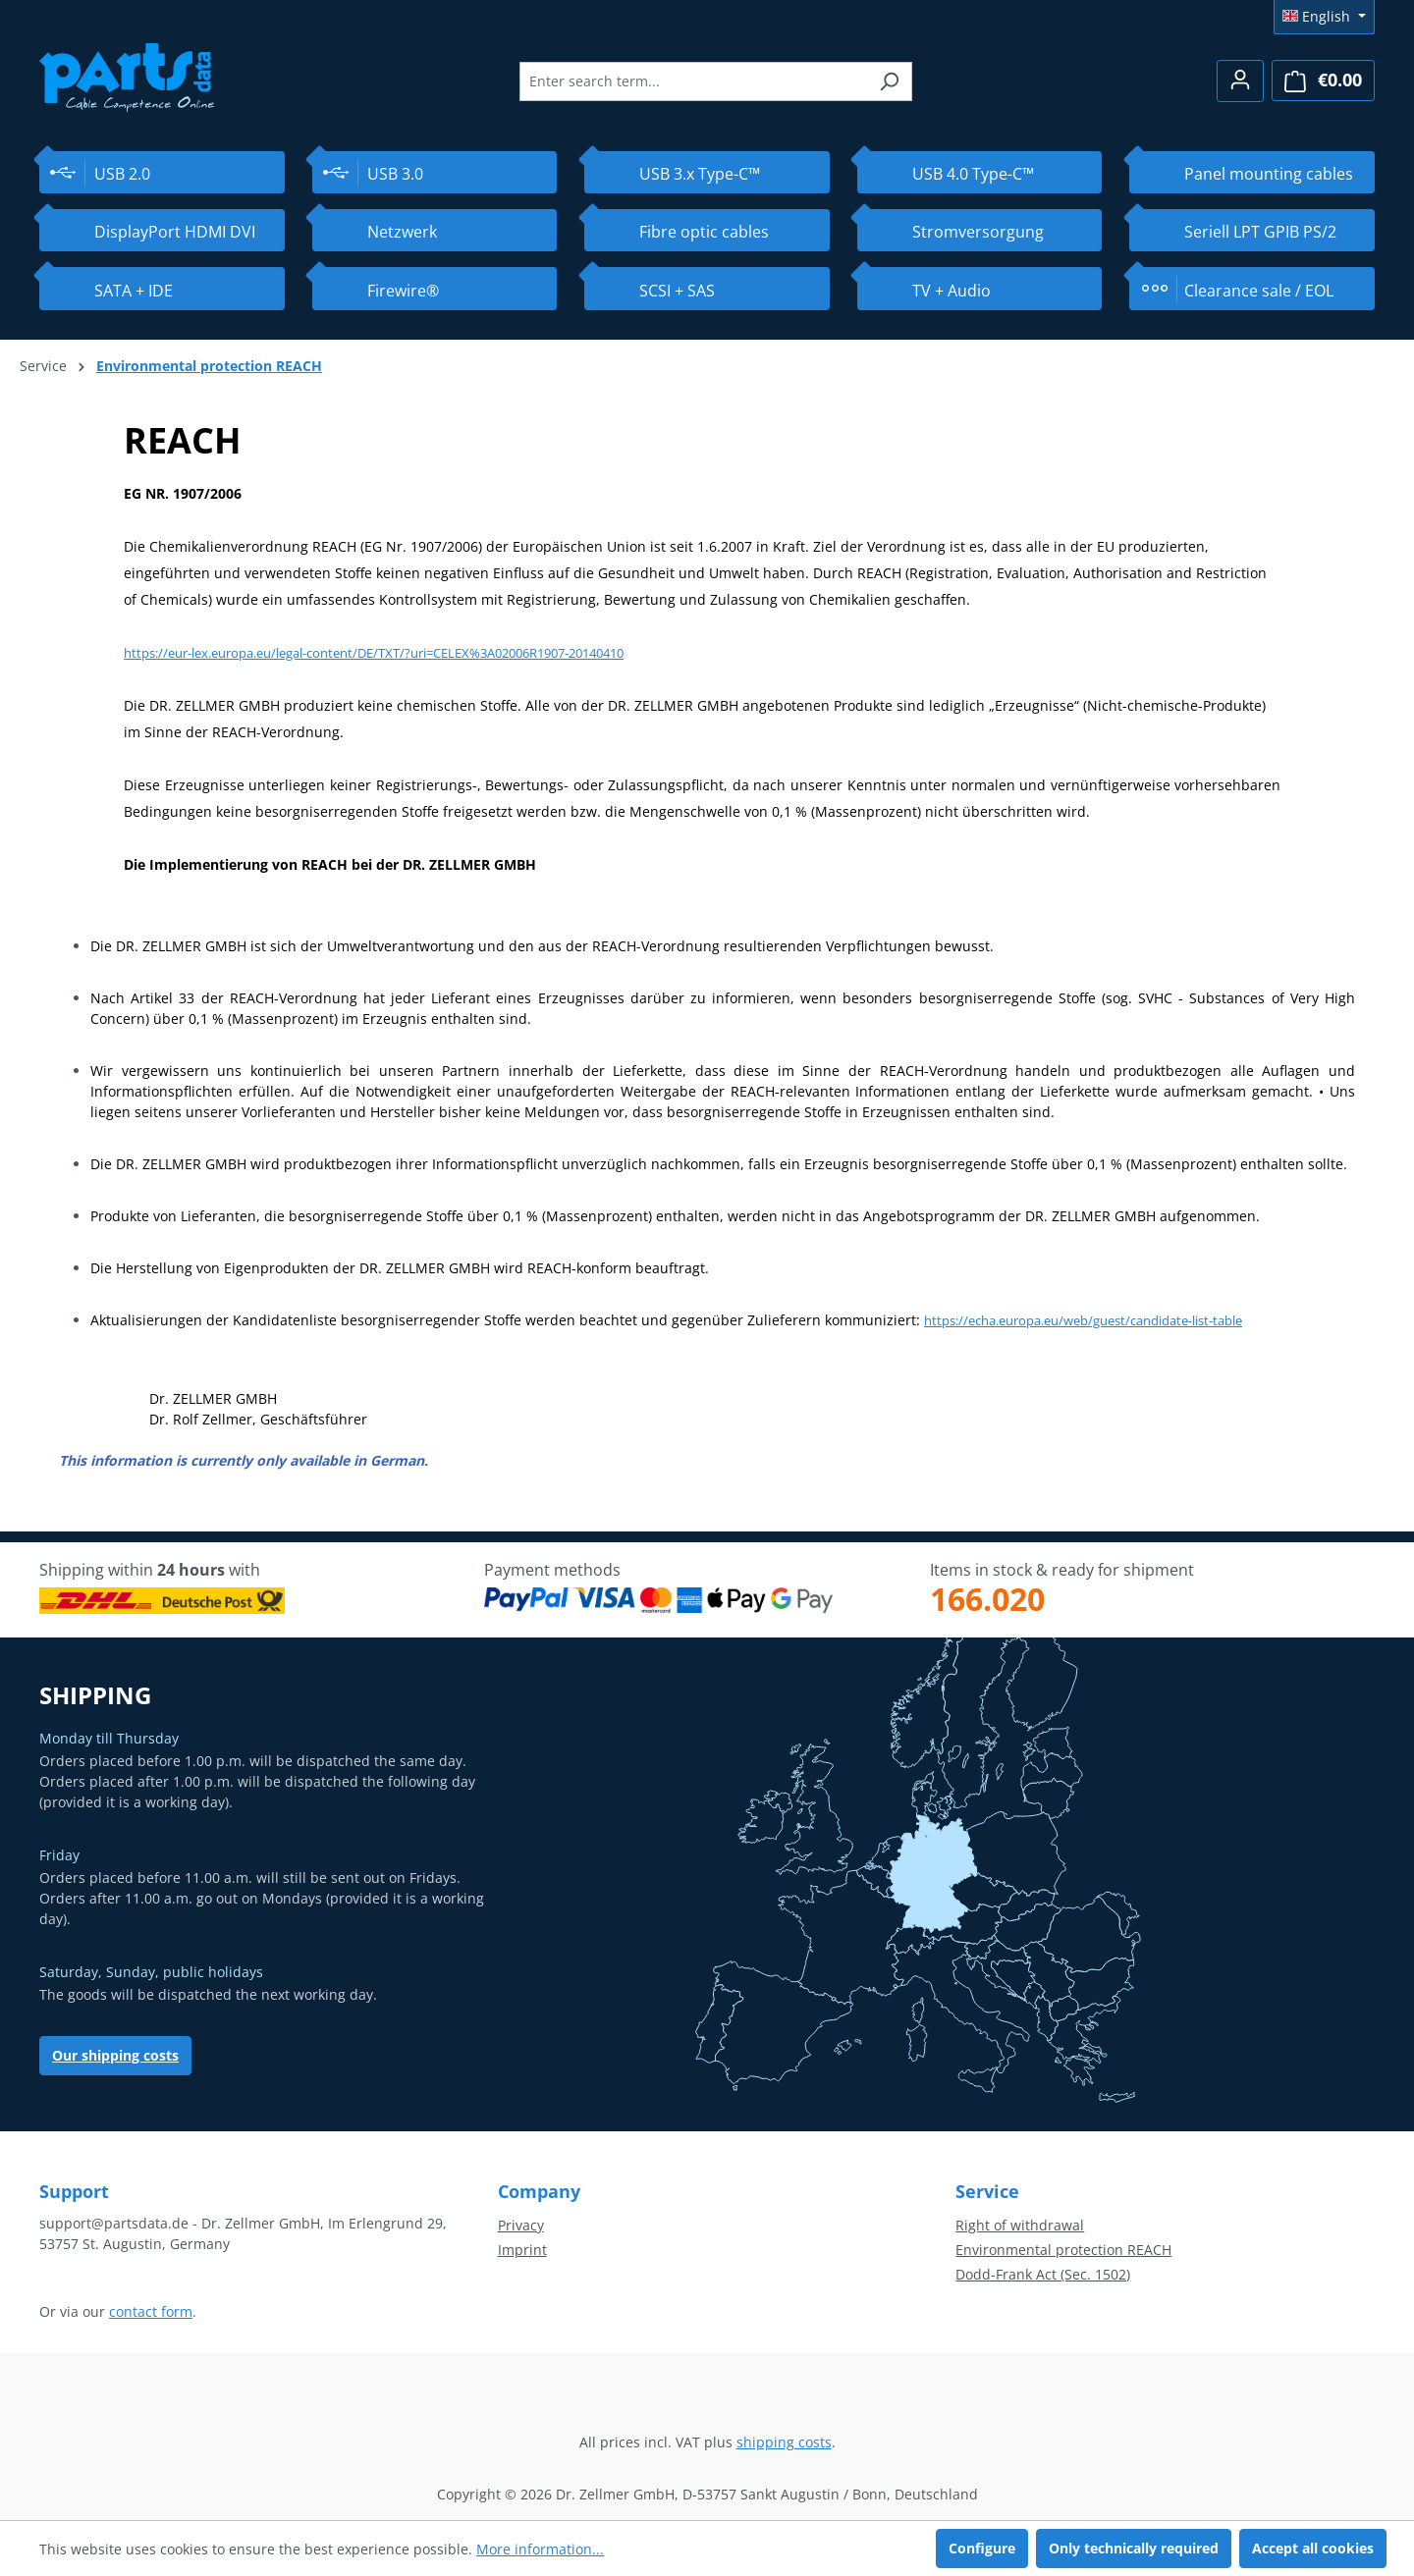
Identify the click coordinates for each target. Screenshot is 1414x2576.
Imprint (522, 2249)
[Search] (889, 81)
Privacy (521, 2225)
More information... (540, 2549)
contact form (150, 2311)
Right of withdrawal (1019, 2225)
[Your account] (1240, 81)
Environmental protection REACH (1063, 2249)
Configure (982, 2548)
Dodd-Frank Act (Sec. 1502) (1042, 2274)
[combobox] (693, 81)
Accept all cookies (1313, 2548)
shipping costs (784, 2442)
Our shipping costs (115, 2055)
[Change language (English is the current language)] (1324, 16)
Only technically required (1134, 2548)
